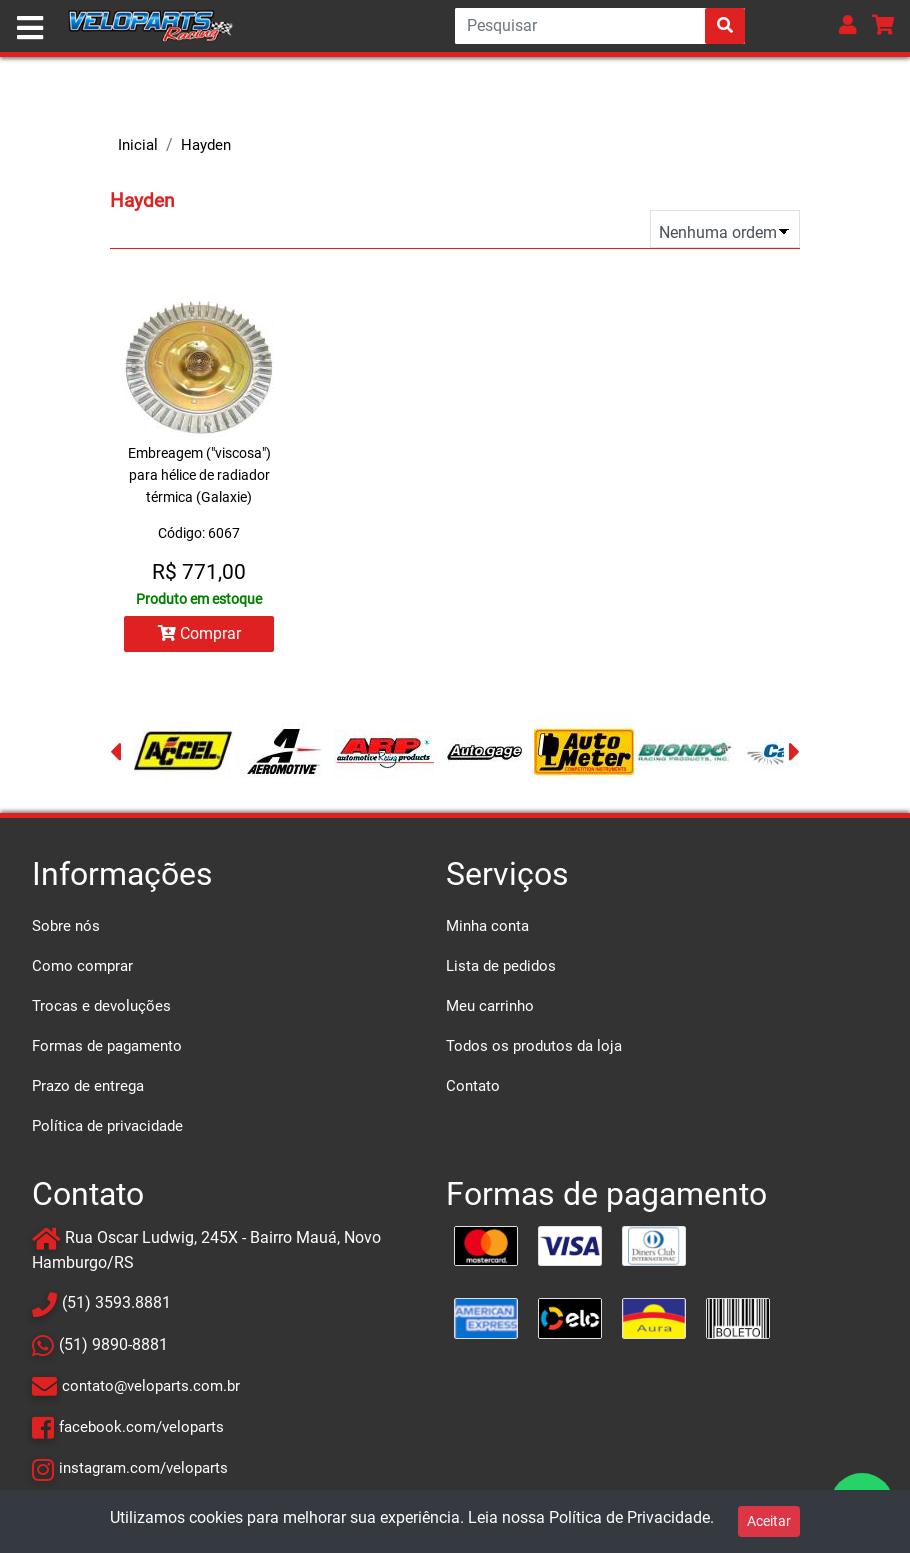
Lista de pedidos (501, 966)
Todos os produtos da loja (534, 1046)
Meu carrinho (490, 1006)
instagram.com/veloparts (143, 1468)
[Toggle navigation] (30, 28)
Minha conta (487, 926)
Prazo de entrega (88, 1086)
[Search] (600, 26)
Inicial (138, 145)
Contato (473, 1086)
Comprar (199, 633)
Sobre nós (66, 926)
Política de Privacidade (629, 1517)
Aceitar (769, 1521)
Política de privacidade (107, 1126)
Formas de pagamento (107, 1046)
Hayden (206, 145)
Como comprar (82, 966)
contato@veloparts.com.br (151, 1386)
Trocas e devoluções (101, 1006)
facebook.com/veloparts (141, 1427)
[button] (848, 24)
